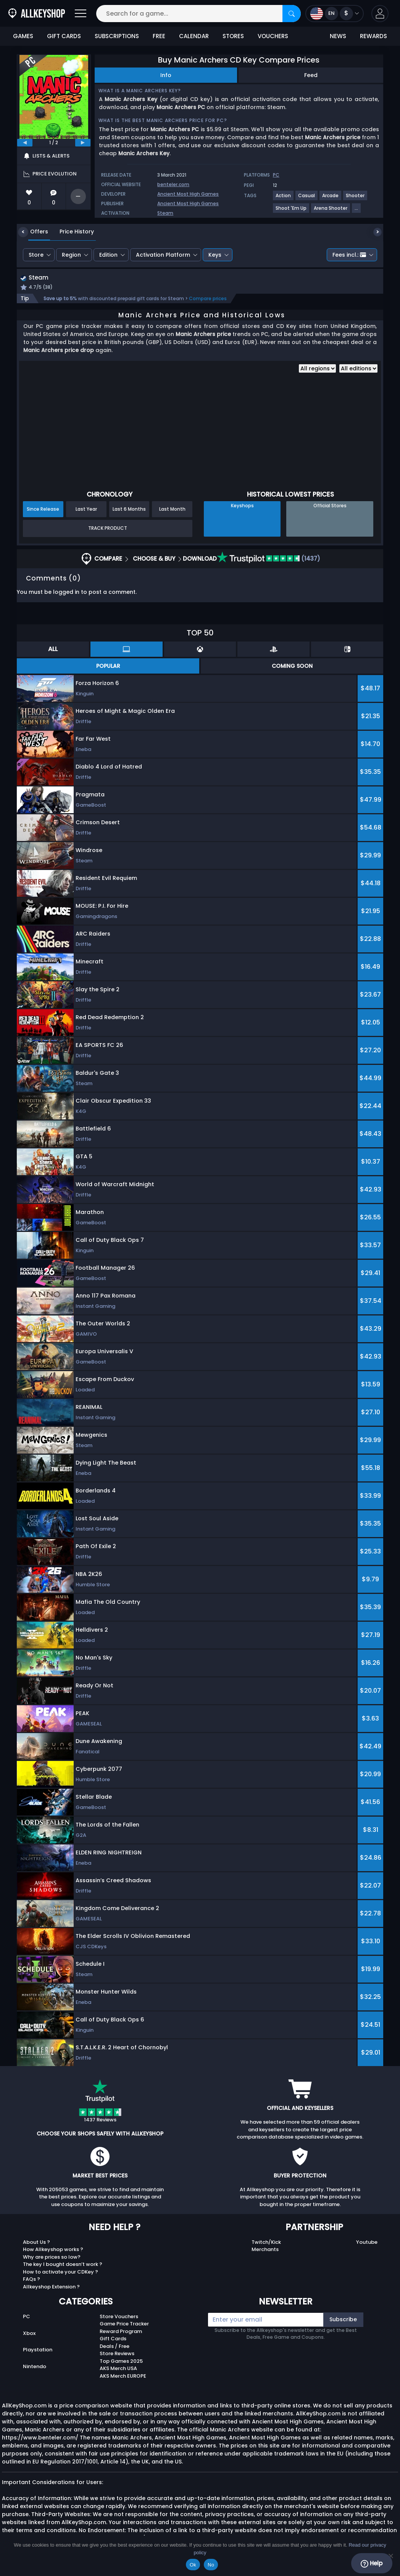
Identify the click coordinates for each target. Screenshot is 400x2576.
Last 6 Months (129, 510)
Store (36, 255)
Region (71, 255)
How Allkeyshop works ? (53, 2250)
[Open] (80, 13)
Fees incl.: (349, 255)
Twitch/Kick (266, 2242)
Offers (33, 231)
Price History (71, 231)
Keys (214, 255)
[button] (380, 13)
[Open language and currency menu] (334, 13)
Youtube (366, 2242)
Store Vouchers (119, 2317)
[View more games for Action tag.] (283, 198)
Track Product (107, 529)
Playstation (37, 2350)
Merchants (265, 2250)
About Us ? (36, 2242)
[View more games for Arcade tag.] (330, 198)
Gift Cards (113, 2339)
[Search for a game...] (198, 13)
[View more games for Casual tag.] (306, 198)
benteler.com (173, 184)
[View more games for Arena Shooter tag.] (331, 211)
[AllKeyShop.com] (36, 13)
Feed (311, 75)
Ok (193, 2565)
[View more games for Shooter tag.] (355, 198)
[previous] (24, 142)
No (211, 2565)
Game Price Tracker (124, 2324)
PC (26, 2317)
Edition (108, 255)
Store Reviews (117, 2354)
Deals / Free (114, 2347)
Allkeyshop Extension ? (51, 2287)
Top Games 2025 (121, 2361)
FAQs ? (31, 2280)
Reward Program (121, 2332)
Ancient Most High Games (188, 194)
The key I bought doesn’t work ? (62, 2265)
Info (165, 75)
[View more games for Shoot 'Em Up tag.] (291, 211)
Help (371, 2563)
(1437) (269, 559)
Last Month (172, 510)
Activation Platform (163, 255)
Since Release (43, 510)
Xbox (29, 2334)
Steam (165, 213)
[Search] (291, 13)
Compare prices (208, 299)
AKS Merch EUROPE (123, 2376)
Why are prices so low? (52, 2257)
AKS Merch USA (118, 2369)
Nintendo (34, 2367)
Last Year (86, 510)
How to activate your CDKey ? (60, 2272)
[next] (82, 142)
